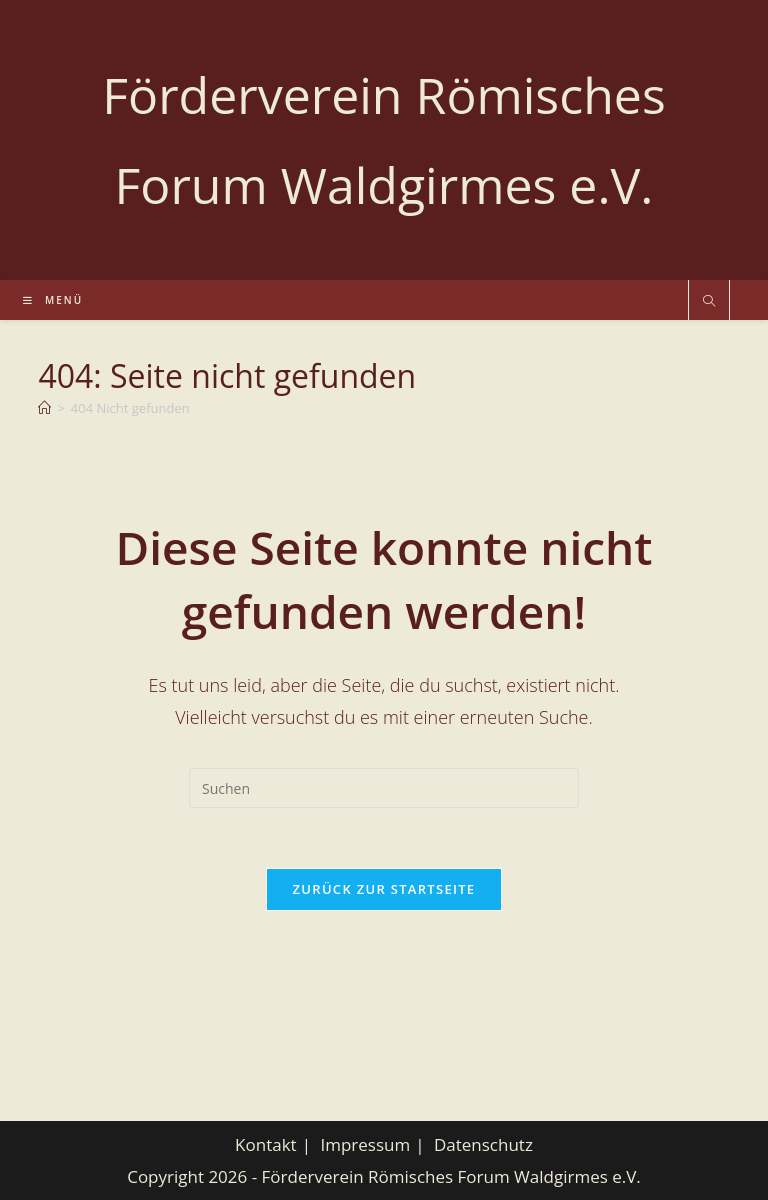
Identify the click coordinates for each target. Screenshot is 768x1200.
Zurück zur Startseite (384, 889)
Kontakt (266, 1144)
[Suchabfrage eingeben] (384, 788)
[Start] (44, 408)
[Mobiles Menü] (53, 300)
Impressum (365, 1144)
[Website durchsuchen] (709, 302)
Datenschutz (483, 1144)
